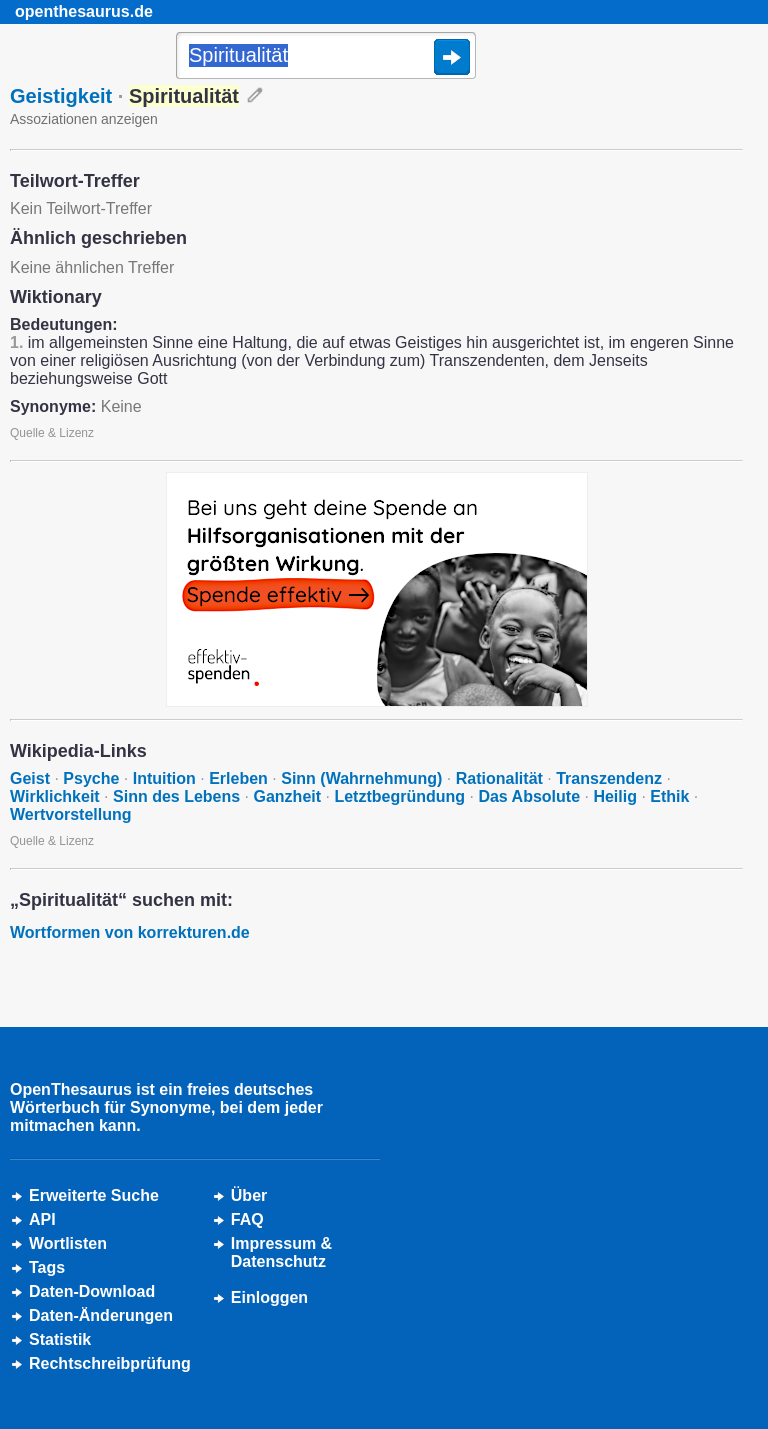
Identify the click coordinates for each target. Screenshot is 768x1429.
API (42, 1219)
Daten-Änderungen (101, 1315)
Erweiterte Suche (94, 1195)
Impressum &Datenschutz (281, 1252)
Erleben (238, 778)
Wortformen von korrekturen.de (130, 932)
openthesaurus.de (84, 11)
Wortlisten (68, 1243)
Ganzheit (288, 796)
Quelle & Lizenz (52, 433)
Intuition (164, 778)
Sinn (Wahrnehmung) (361, 778)
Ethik (669, 796)
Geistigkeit (61, 96)
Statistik (60, 1339)
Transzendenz (609, 778)
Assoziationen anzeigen (84, 119)
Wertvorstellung (71, 814)
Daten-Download (92, 1291)
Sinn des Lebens (176, 796)
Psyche (91, 778)
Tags (47, 1267)
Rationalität (499, 778)
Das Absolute (529, 796)
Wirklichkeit (55, 796)
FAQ (247, 1219)
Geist (30, 778)
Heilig (615, 796)
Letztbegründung (399, 796)
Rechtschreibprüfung (110, 1363)
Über (249, 1195)
